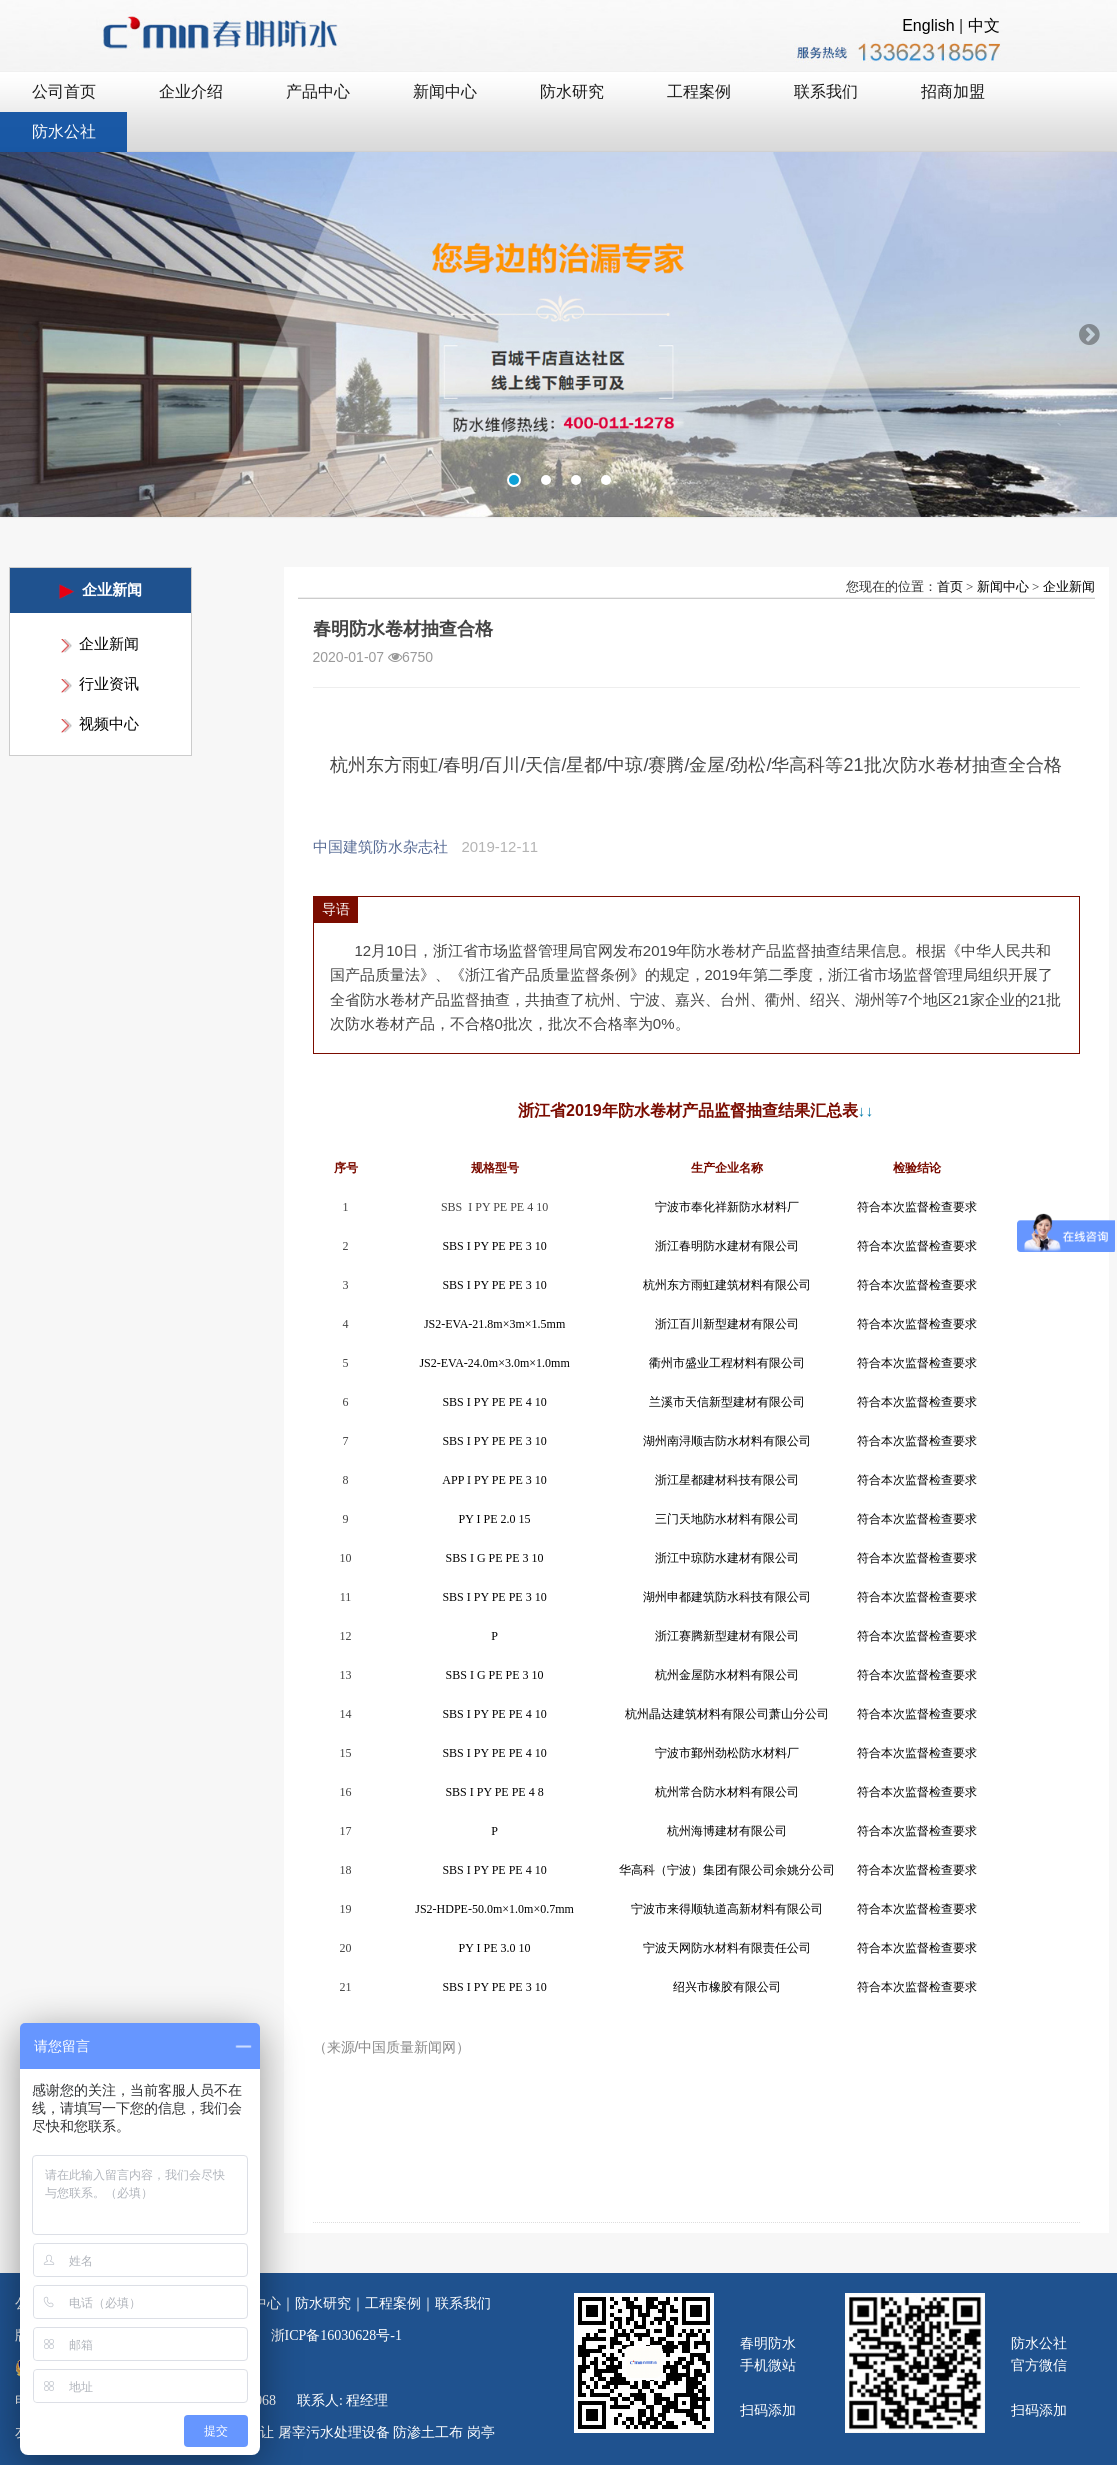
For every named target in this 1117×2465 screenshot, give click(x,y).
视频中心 (109, 724)
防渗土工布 (428, 2432)
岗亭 (481, 2432)
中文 (984, 25)
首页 (950, 586)
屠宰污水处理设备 (334, 2432)
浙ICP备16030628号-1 (336, 2335)
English (928, 25)
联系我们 (463, 2303)
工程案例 (393, 2303)
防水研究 (323, 2303)
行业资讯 (109, 684)
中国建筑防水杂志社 (380, 846)
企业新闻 (109, 644)
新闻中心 (1003, 586)
